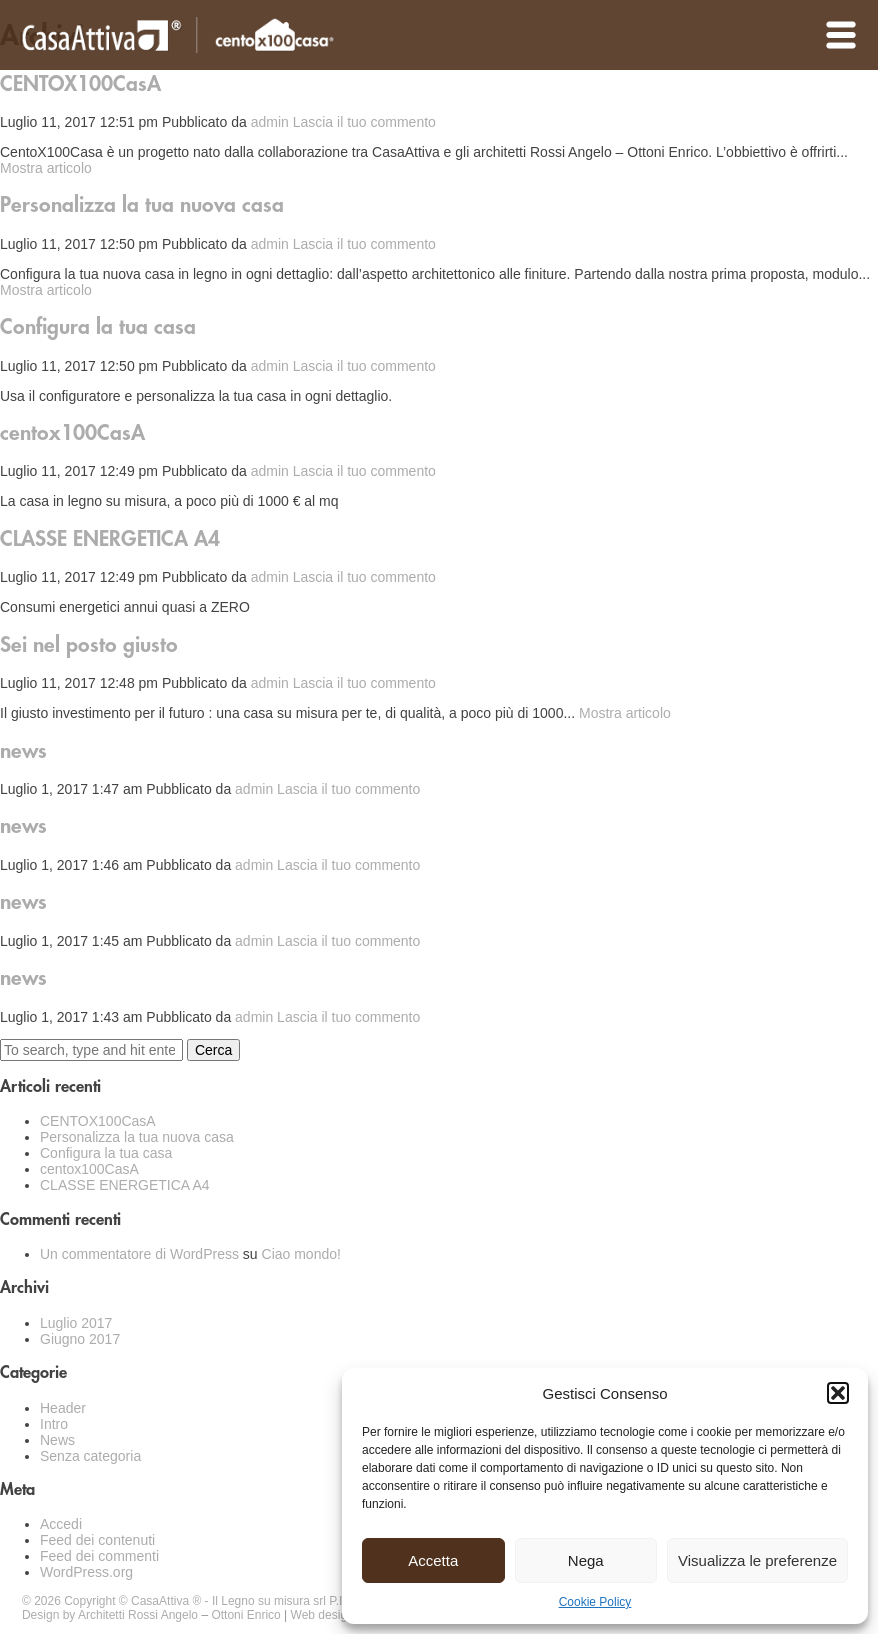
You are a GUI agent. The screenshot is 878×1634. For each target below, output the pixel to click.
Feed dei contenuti (97, 1540)
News (57, 1440)
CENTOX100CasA (80, 84)
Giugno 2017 (80, 1339)
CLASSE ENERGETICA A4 (110, 539)
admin (270, 122)
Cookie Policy (595, 1602)
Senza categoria (90, 1456)
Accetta (433, 1560)
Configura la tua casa (98, 327)
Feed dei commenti (99, 1556)
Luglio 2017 (76, 1323)
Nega (586, 1560)
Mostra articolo (46, 168)
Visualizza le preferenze (757, 1560)
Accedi (61, 1524)
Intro (54, 1424)
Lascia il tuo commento (364, 122)
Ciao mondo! (301, 1254)
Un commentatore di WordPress (139, 1254)
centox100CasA (72, 433)
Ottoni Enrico (245, 1615)
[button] (838, 1393)
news (23, 751)
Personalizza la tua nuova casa (142, 205)
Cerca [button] (213, 1050)
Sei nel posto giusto (89, 645)
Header (63, 1408)
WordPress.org (86, 1572)
